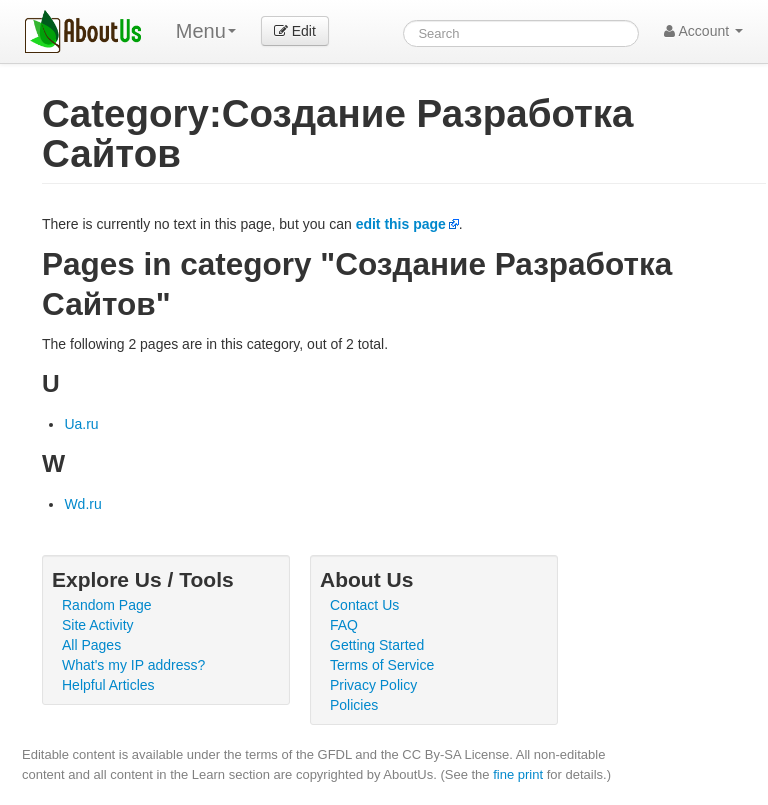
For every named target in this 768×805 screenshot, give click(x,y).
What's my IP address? (133, 665)
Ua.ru (81, 424)
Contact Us (364, 605)
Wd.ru (82, 504)
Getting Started (377, 645)
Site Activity (98, 625)
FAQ (344, 625)
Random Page (107, 605)
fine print (518, 774)
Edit (295, 31)
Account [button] (703, 31)
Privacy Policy (373, 685)
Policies (354, 705)
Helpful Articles (108, 685)
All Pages (91, 645)
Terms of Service (382, 665)
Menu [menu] (206, 31)
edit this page (401, 224)
